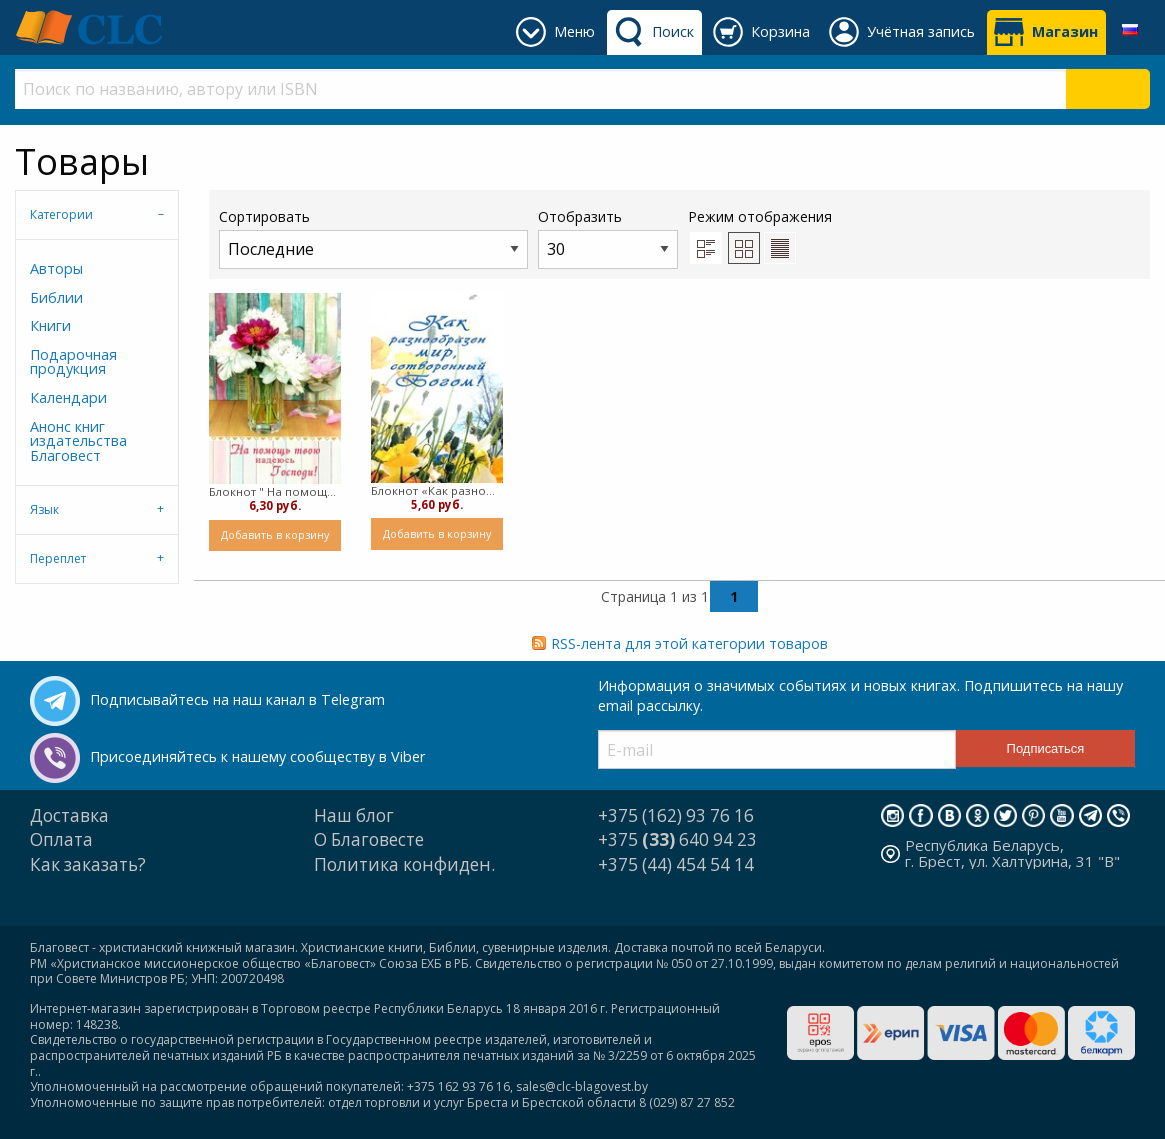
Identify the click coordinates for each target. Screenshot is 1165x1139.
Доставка (69, 815)
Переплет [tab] (58, 558)
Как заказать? (88, 864)
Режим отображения (760, 216)
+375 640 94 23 (677, 839)
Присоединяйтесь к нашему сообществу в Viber (257, 756)
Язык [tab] (44, 509)
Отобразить (608, 237)
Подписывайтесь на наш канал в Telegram (237, 699)
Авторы (56, 268)
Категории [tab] (61, 214)
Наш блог (354, 815)
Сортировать (373, 237)
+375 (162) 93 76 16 (676, 815)
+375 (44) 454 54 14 (676, 864)
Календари (68, 397)
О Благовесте (369, 839)
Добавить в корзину (275, 534)
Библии (56, 297)
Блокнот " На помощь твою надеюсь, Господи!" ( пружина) (275, 491)
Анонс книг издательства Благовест (78, 441)
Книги (50, 325)
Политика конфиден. (404, 864)
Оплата (61, 839)
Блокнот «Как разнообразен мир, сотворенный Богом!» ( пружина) (437, 490)
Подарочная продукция (73, 361)
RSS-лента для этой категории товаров (689, 643)
